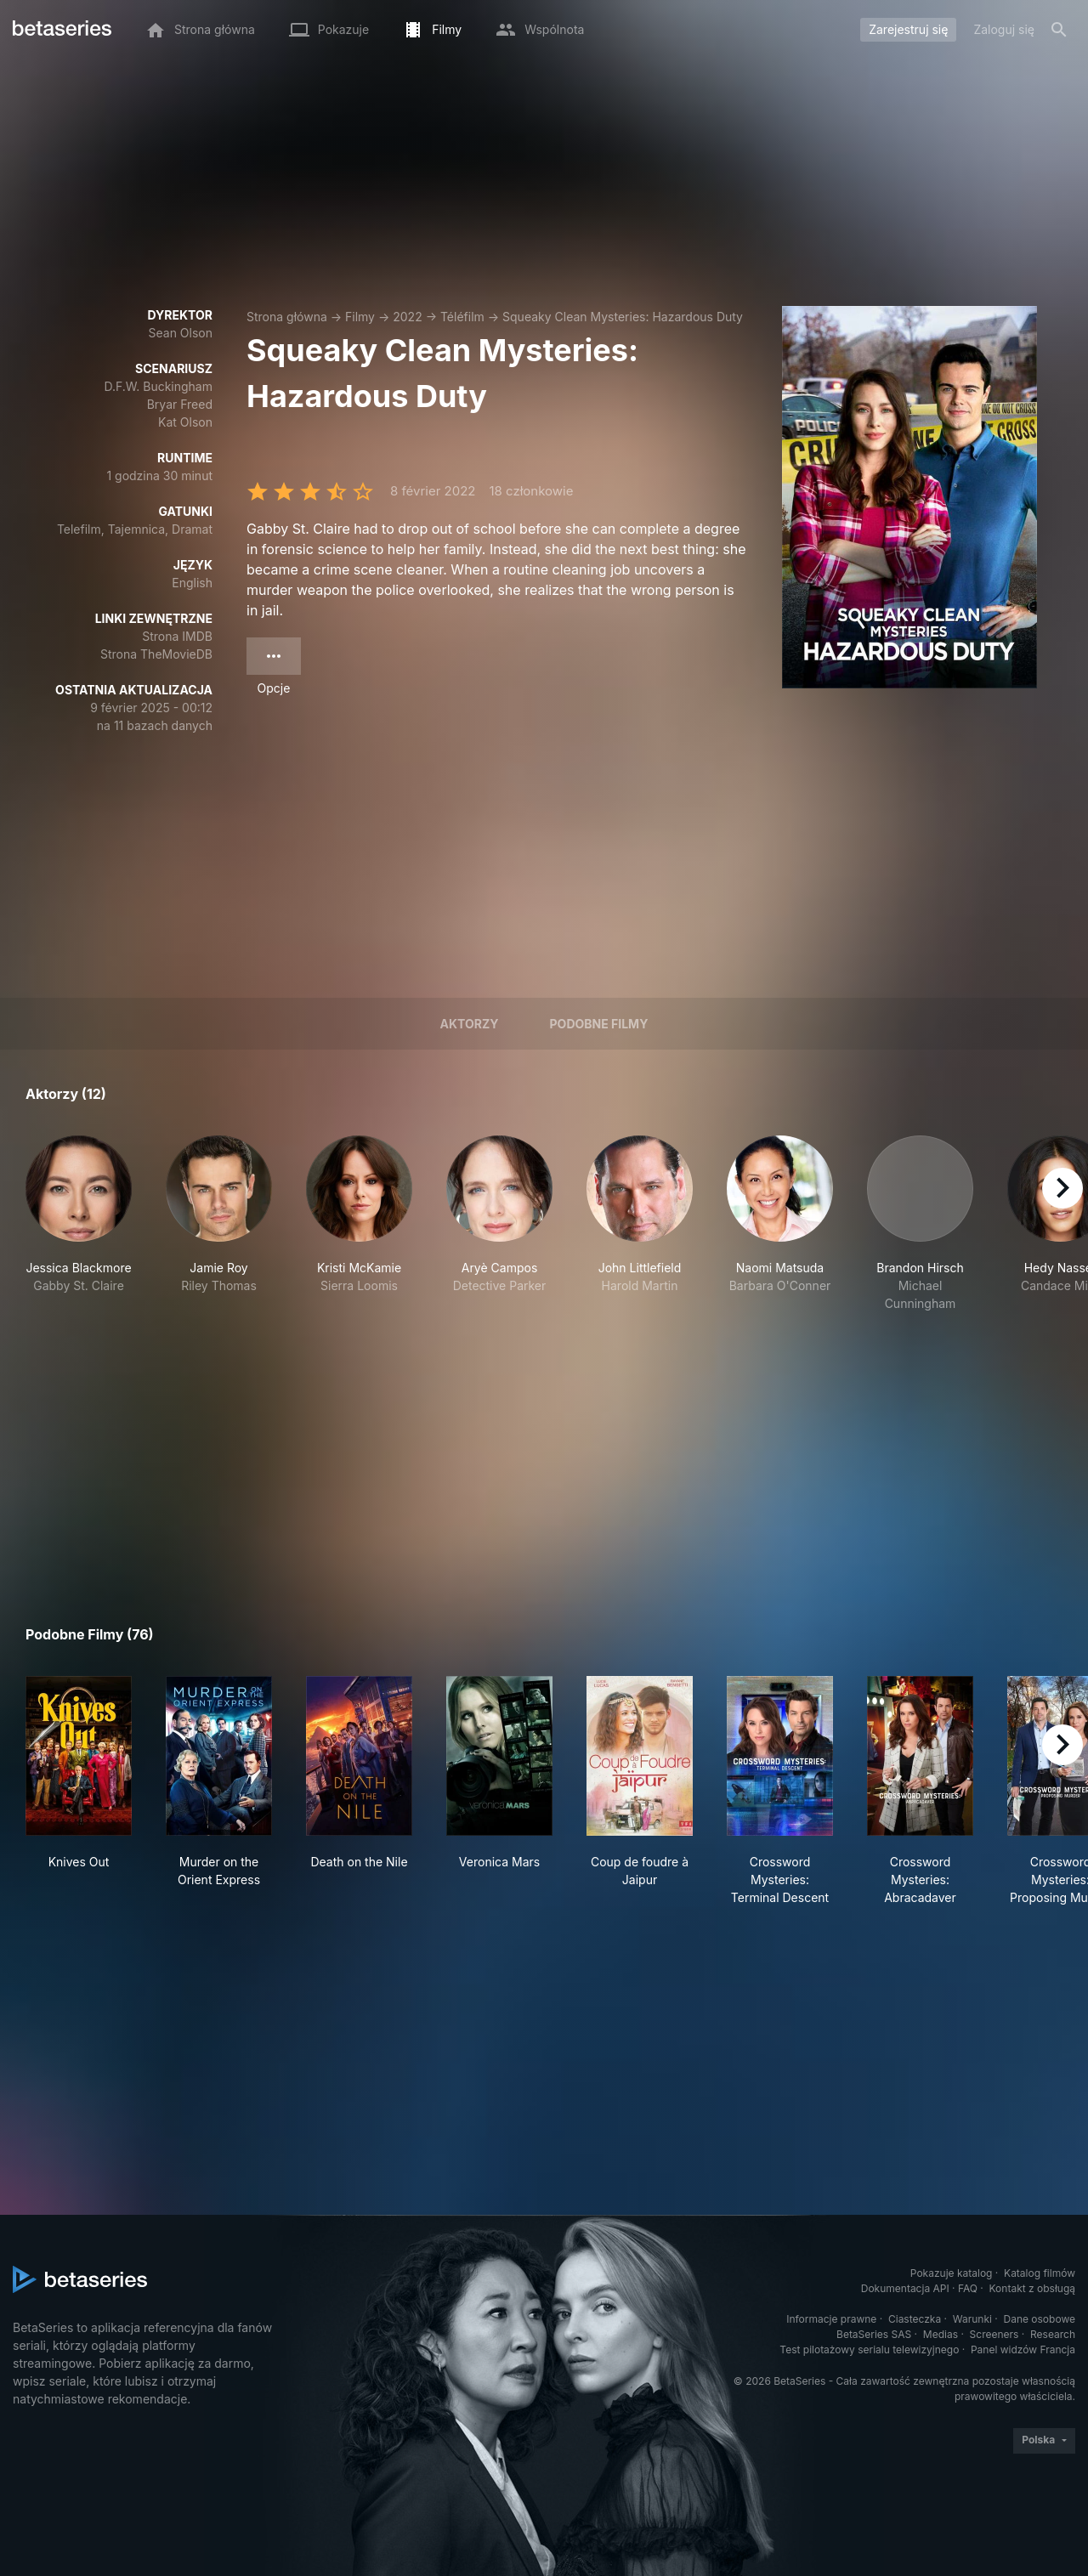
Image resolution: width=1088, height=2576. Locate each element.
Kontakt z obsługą (1032, 2288)
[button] (79, 1223)
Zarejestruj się (908, 29)
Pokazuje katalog (951, 2273)
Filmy (360, 316)
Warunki (972, 2319)
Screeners (994, 2334)
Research (1052, 2334)
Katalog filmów (1039, 2273)
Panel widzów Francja (1023, 2349)
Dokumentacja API (905, 2288)
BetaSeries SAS (873, 2334)
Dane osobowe (1039, 2319)
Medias (940, 2334)
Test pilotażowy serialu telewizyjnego (869, 2349)
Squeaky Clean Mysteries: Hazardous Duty (622, 316)
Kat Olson (185, 422)
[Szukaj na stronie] (1059, 29)
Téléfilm (462, 316)
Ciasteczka (914, 2319)
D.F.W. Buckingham (158, 386)
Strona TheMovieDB (156, 654)
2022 (407, 316)
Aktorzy (469, 1023)
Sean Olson (180, 333)
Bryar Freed (179, 404)
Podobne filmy (599, 1023)
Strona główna (286, 316)
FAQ (968, 2288)
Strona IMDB (177, 636)
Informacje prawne (831, 2319)
